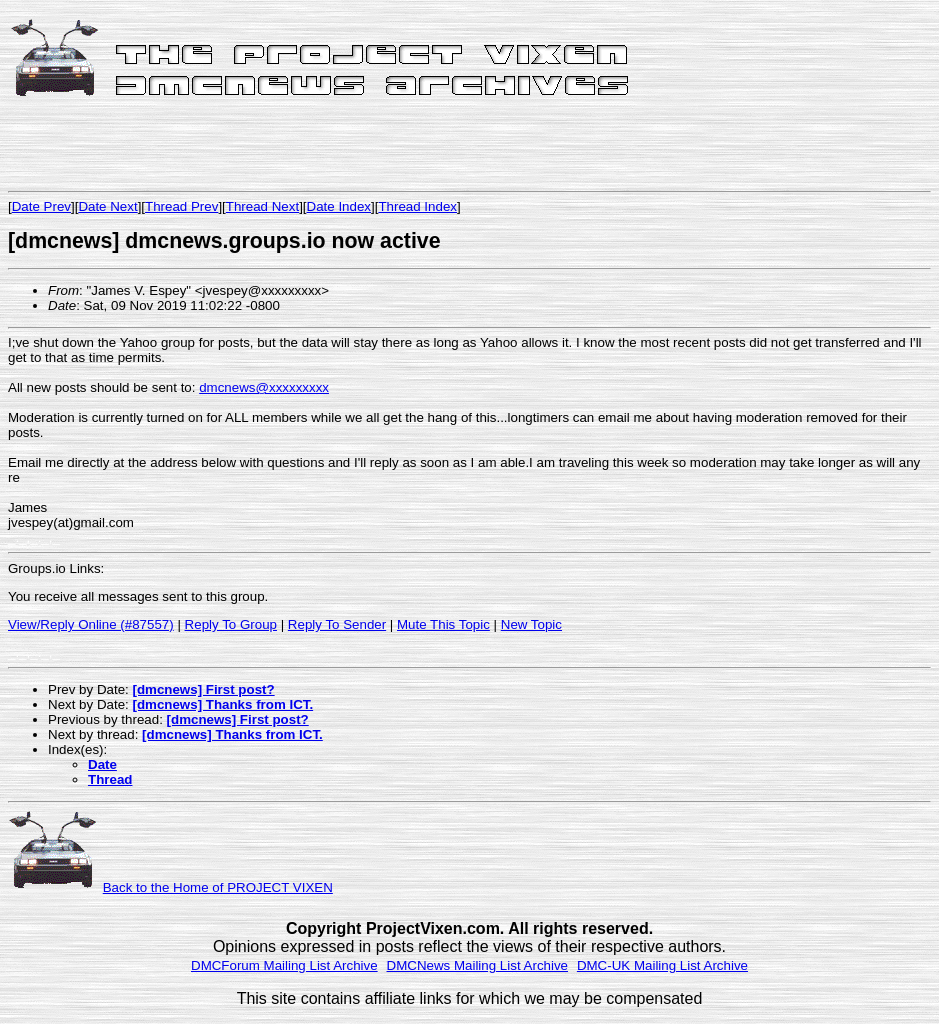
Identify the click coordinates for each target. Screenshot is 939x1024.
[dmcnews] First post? (203, 689)
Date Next (107, 206)
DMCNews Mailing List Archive (477, 965)
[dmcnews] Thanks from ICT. (222, 704)
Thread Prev (181, 206)
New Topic (531, 624)
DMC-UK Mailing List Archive (662, 965)
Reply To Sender (337, 624)
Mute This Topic (443, 624)
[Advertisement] (242, 147)
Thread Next (262, 206)
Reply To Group (231, 624)
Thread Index (417, 206)
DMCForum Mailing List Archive (284, 965)
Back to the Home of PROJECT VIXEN (218, 887)
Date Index (339, 206)
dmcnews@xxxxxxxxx (264, 387)
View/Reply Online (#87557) (91, 624)
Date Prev (41, 206)
